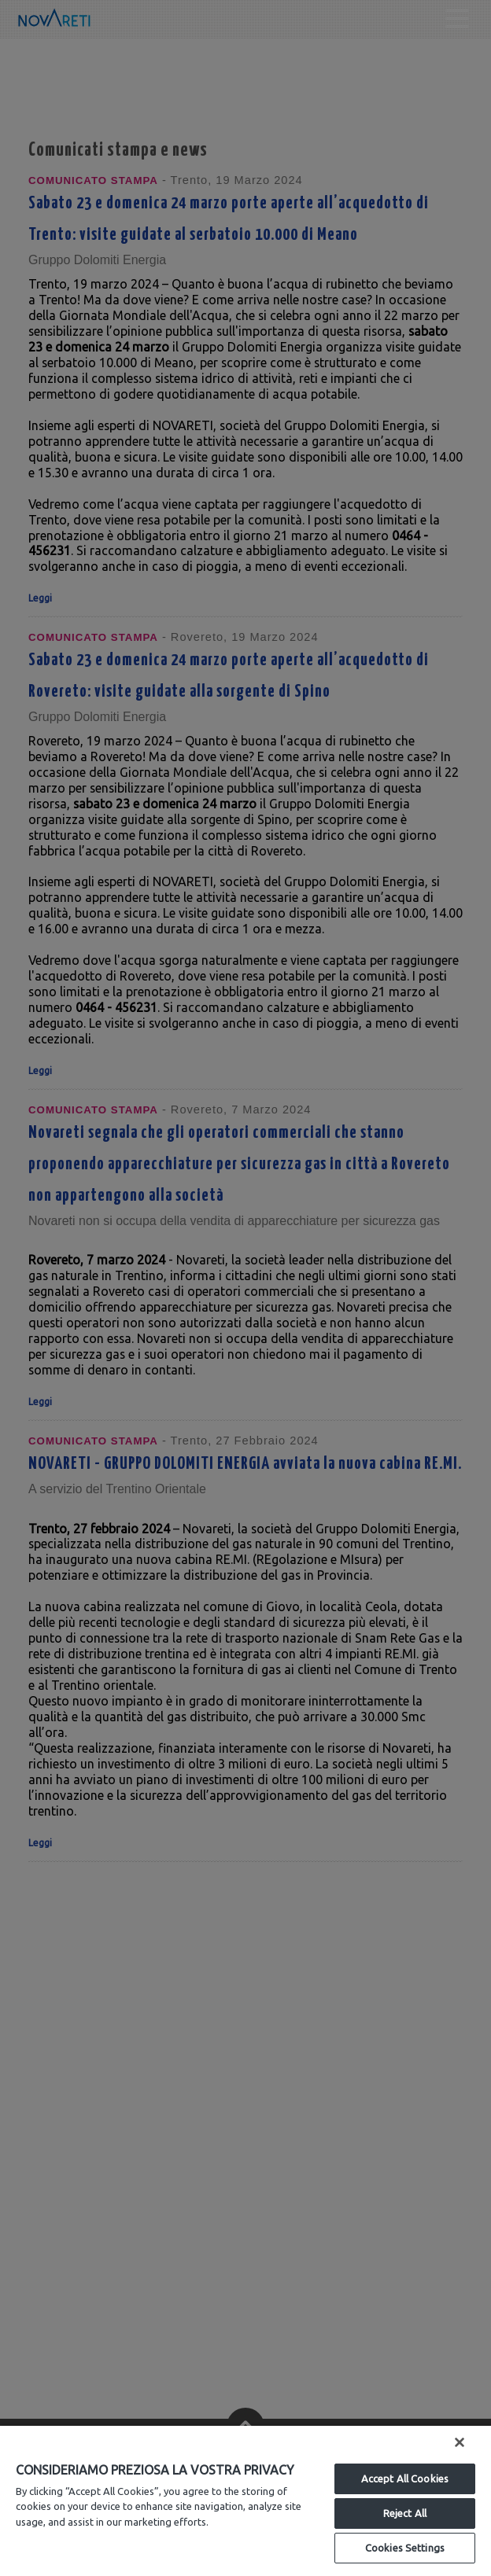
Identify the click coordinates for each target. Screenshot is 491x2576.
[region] (245, 2501)
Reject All (404, 2513)
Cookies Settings (405, 2547)
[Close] (459, 2442)
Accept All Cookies (405, 2478)
